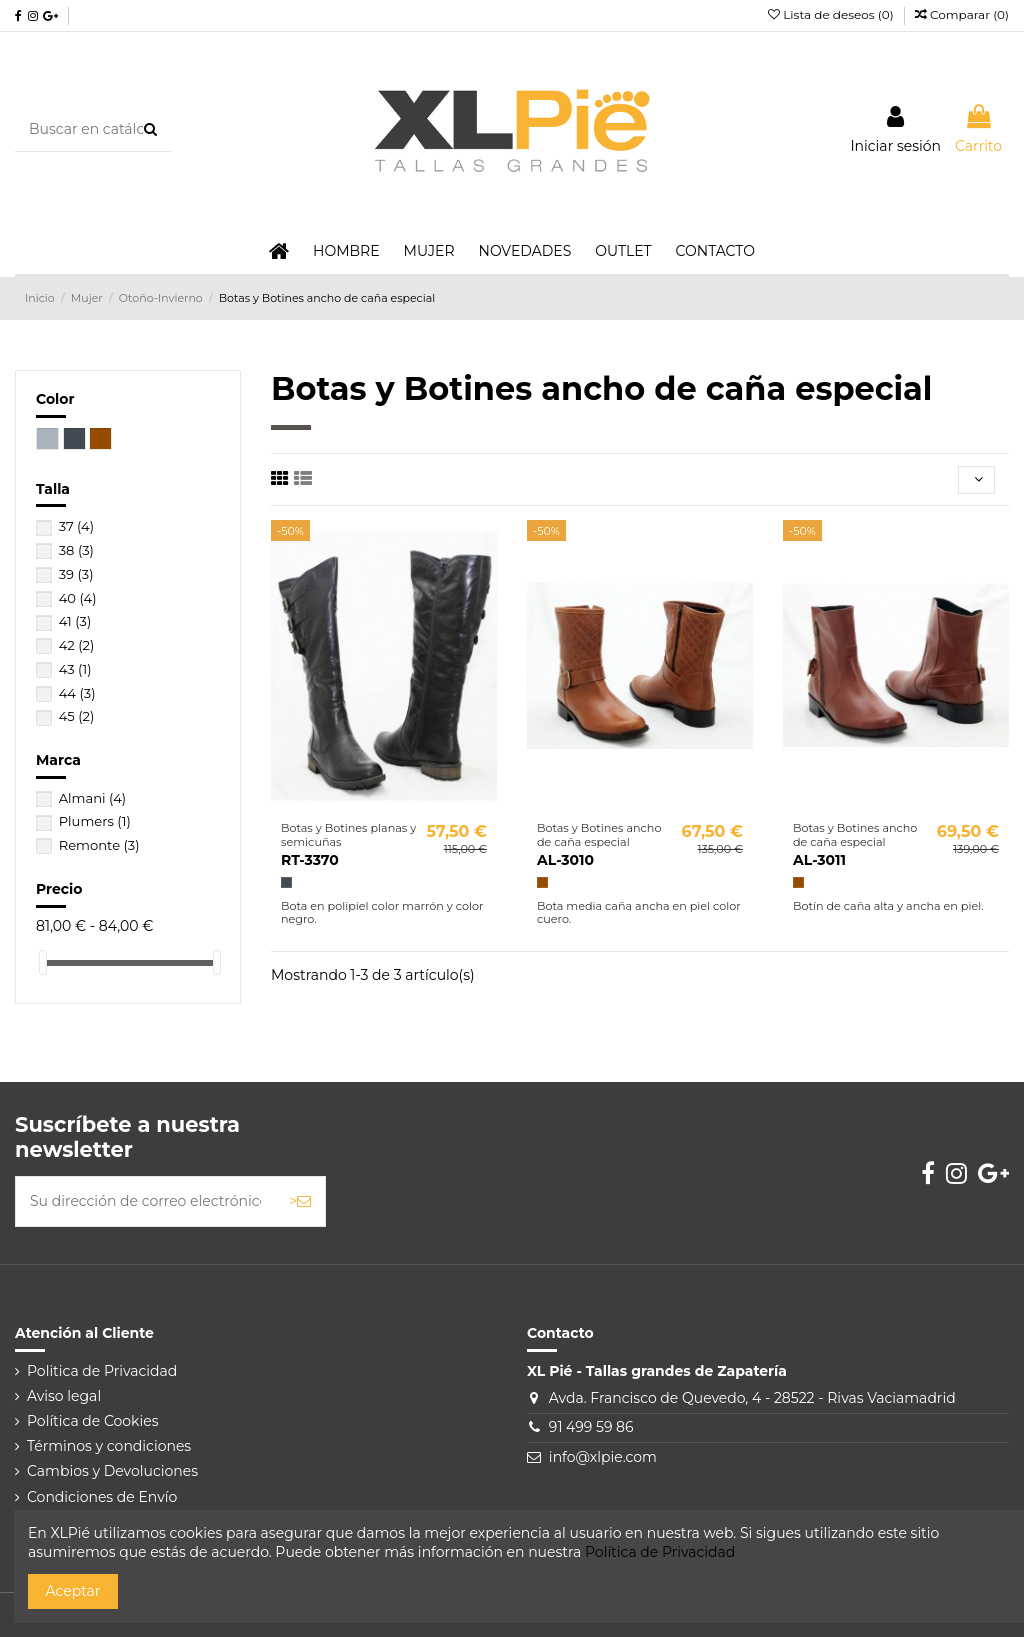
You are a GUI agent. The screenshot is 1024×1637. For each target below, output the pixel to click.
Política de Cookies (93, 1421)
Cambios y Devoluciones (112, 1471)
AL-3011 (819, 860)
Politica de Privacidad (102, 1371)
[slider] (43, 962)
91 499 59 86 (591, 1427)
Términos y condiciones (109, 1446)
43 (75, 669)
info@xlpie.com (603, 1457)
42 (77, 645)
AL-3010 (565, 860)
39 (76, 574)
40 (78, 598)
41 (75, 621)
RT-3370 (310, 860)
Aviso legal (64, 1396)
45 (77, 716)
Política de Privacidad (660, 1552)
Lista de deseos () (832, 14)
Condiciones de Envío (102, 1497)
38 (76, 550)
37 (76, 526)
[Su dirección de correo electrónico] (145, 1201)
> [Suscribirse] (300, 1201)
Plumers (95, 821)
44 (77, 693)
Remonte (99, 845)
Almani (92, 798)
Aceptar (73, 1591)
